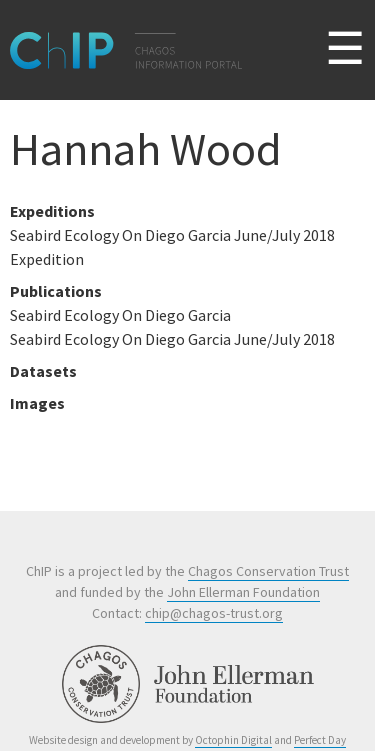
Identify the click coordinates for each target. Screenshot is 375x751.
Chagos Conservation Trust (268, 571)
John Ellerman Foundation (243, 592)
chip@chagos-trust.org (214, 613)
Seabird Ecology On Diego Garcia (120, 315)
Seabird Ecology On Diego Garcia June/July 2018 (172, 339)
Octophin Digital (233, 740)
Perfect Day (320, 740)
